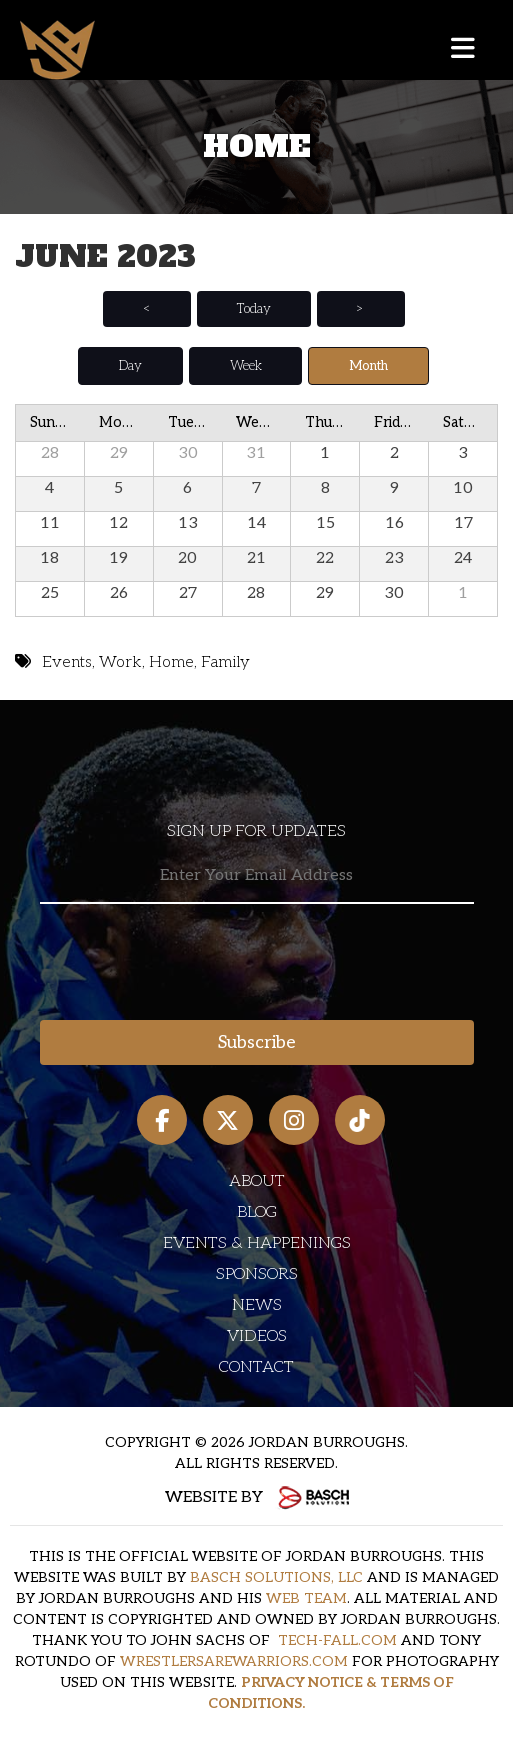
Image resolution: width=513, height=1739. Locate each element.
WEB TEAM (306, 1598)
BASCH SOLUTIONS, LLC (276, 1577)
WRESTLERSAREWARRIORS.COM (234, 1661)
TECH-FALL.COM (337, 1640)
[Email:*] (257, 876)
